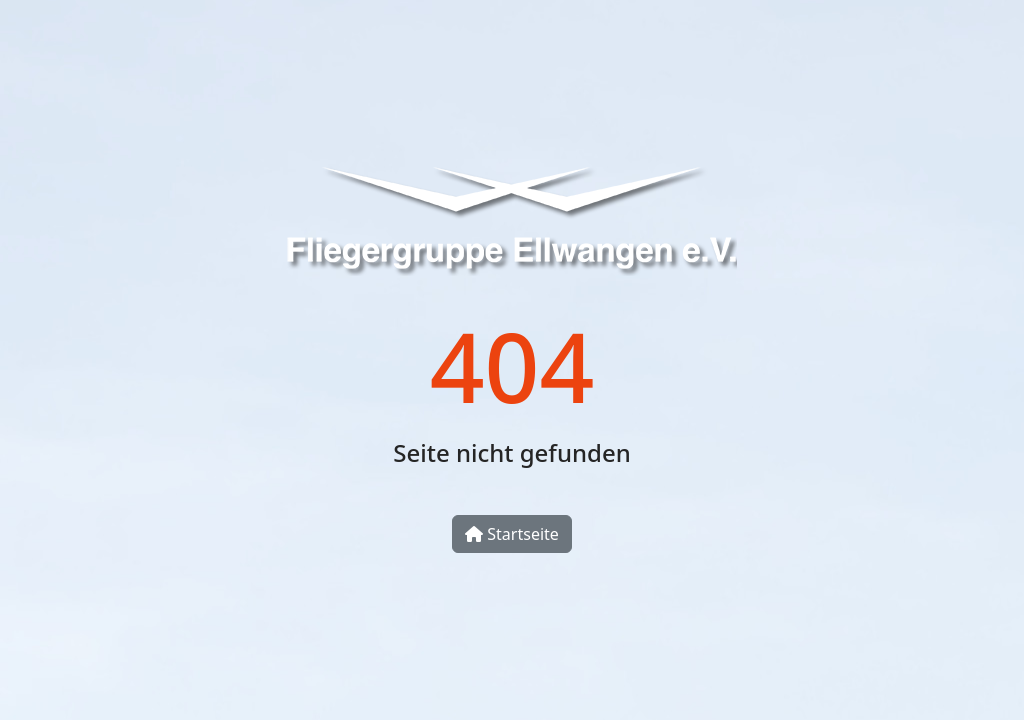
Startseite (512, 534)
